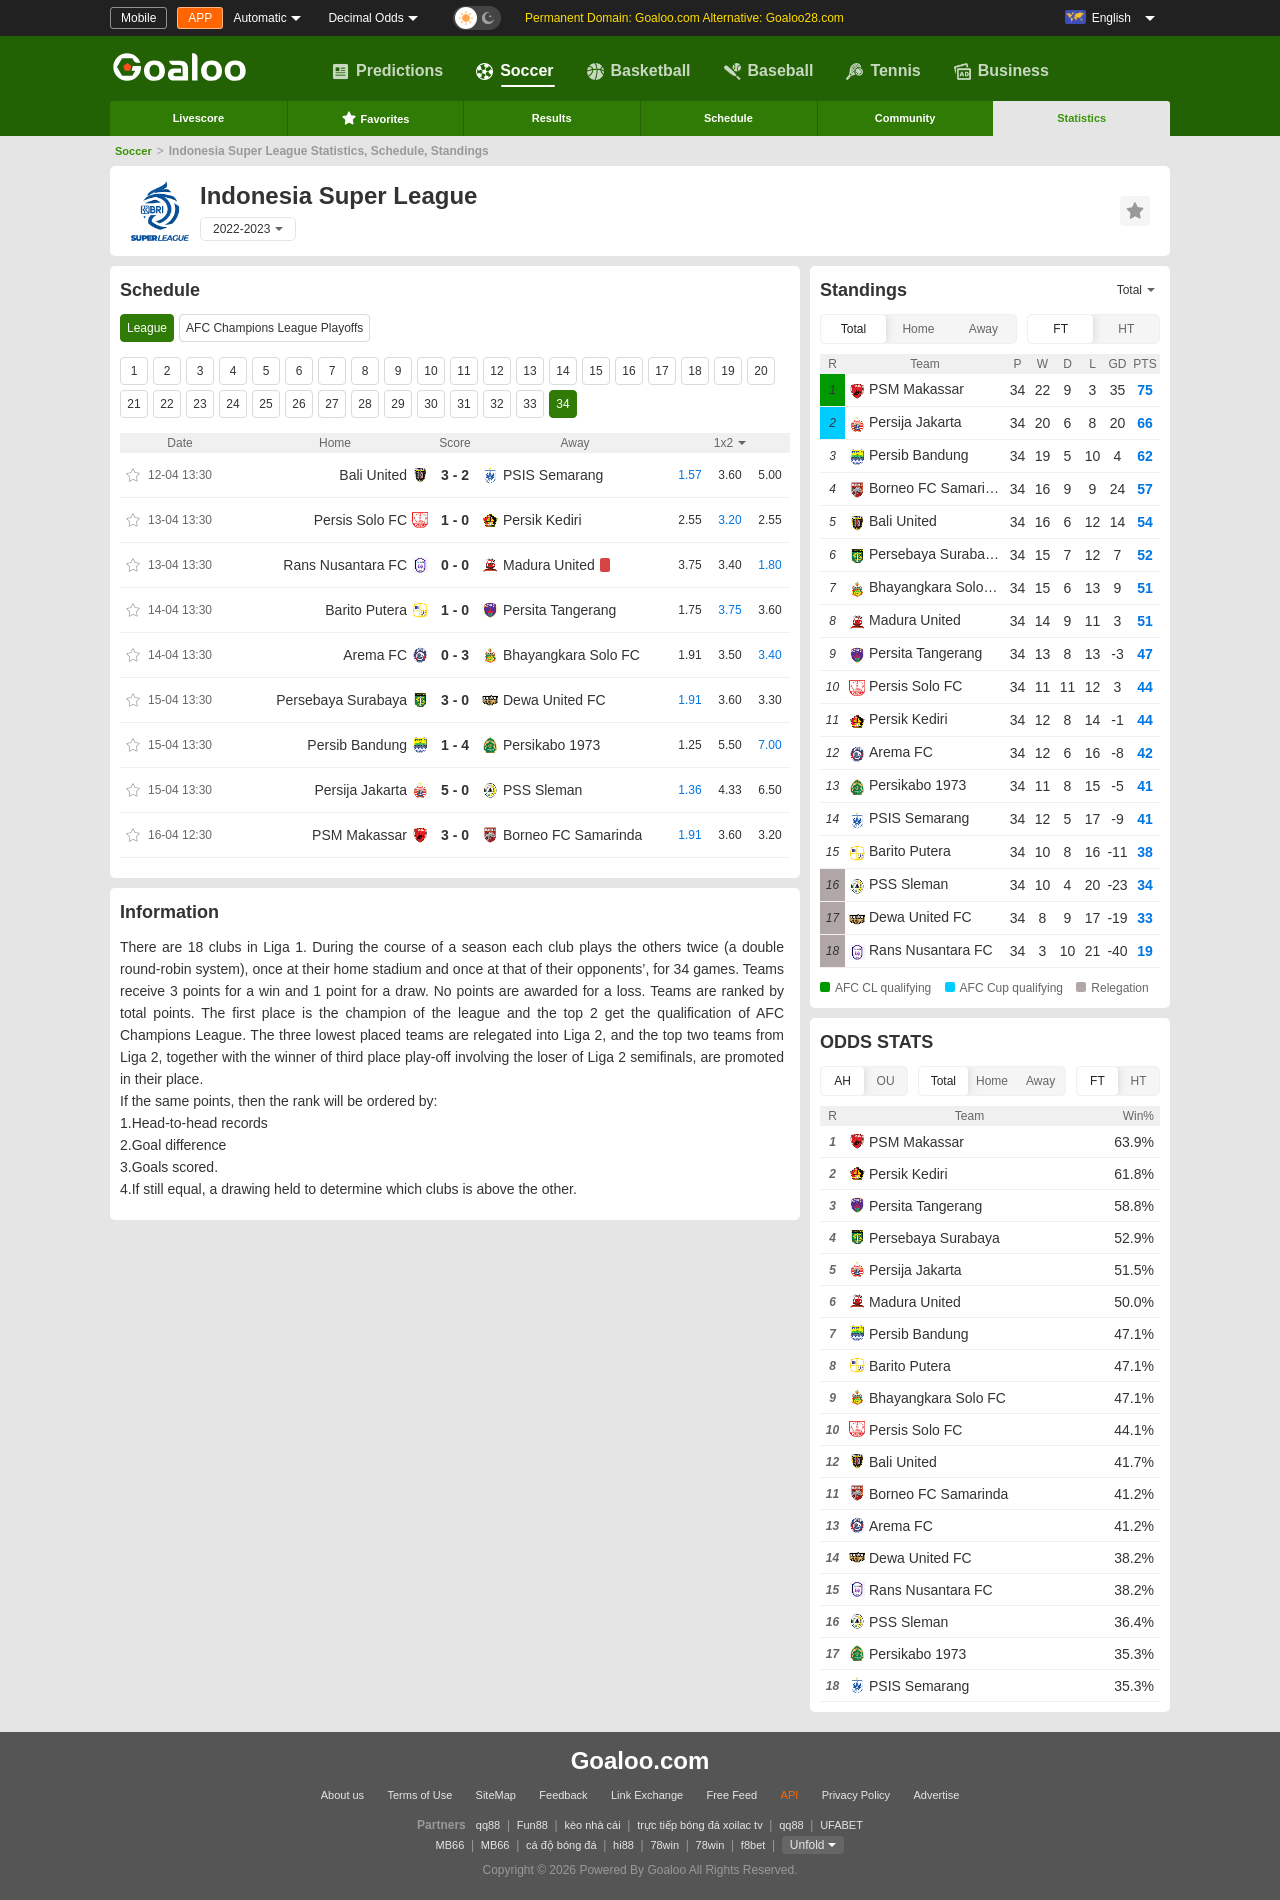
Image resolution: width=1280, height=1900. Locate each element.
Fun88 (532, 1825)
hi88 (623, 1845)
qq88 (488, 1825)
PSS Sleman (542, 790)
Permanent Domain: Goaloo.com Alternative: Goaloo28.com (684, 18)
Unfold (807, 1845)
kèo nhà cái (592, 1825)
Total (853, 329)
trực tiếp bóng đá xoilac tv (700, 1825)
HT (1126, 329)
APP (200, 18)
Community (905, 118)
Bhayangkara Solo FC (571, 655)
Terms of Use (419, 1795)
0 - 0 (455, 565)
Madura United (549, 565)
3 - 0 (455, 700)
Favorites (375, 118)
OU (886, 1081)
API (790, 1795)
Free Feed (731, 1795)
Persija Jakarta (360, 790)
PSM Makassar (359, 835)
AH (842, 1081)
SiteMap (496, 1795)
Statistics (1081, 118)
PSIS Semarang (553, 475)
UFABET (841, 1825)
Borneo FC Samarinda (572, 835)
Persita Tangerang (559, 610)
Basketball (639, 71)
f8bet (753, 1845)
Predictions (387, 71)
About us (342, 1795)
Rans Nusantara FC (345, 565)
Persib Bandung (357, 745)
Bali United (373, 475)
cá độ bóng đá (561, 1845)
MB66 (450, 1845)
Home (918, 329)
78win (664, 1845)
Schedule (728, 118)
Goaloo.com (640, 1760)
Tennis (883, 71)
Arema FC (375, 655)
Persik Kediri (542, 520)
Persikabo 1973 (551, 745)
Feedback (563, 1795)
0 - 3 (455, 655)
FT (1060, 329)
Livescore (198, 118)
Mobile (138, 18)
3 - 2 (455, 475)
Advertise (936, 1795)
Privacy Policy (856, 1795)
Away (983, 329)
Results (552, 118)
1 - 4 (455, 745)
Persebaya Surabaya (341, 700)
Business (1001, 71)
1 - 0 (455, 520)
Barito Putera (366, 610)
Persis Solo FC (360, 520)
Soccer (514, 71)
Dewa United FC (554, 700)
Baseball (769, 71)
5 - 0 (455, 790)
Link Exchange (647, 1795)
